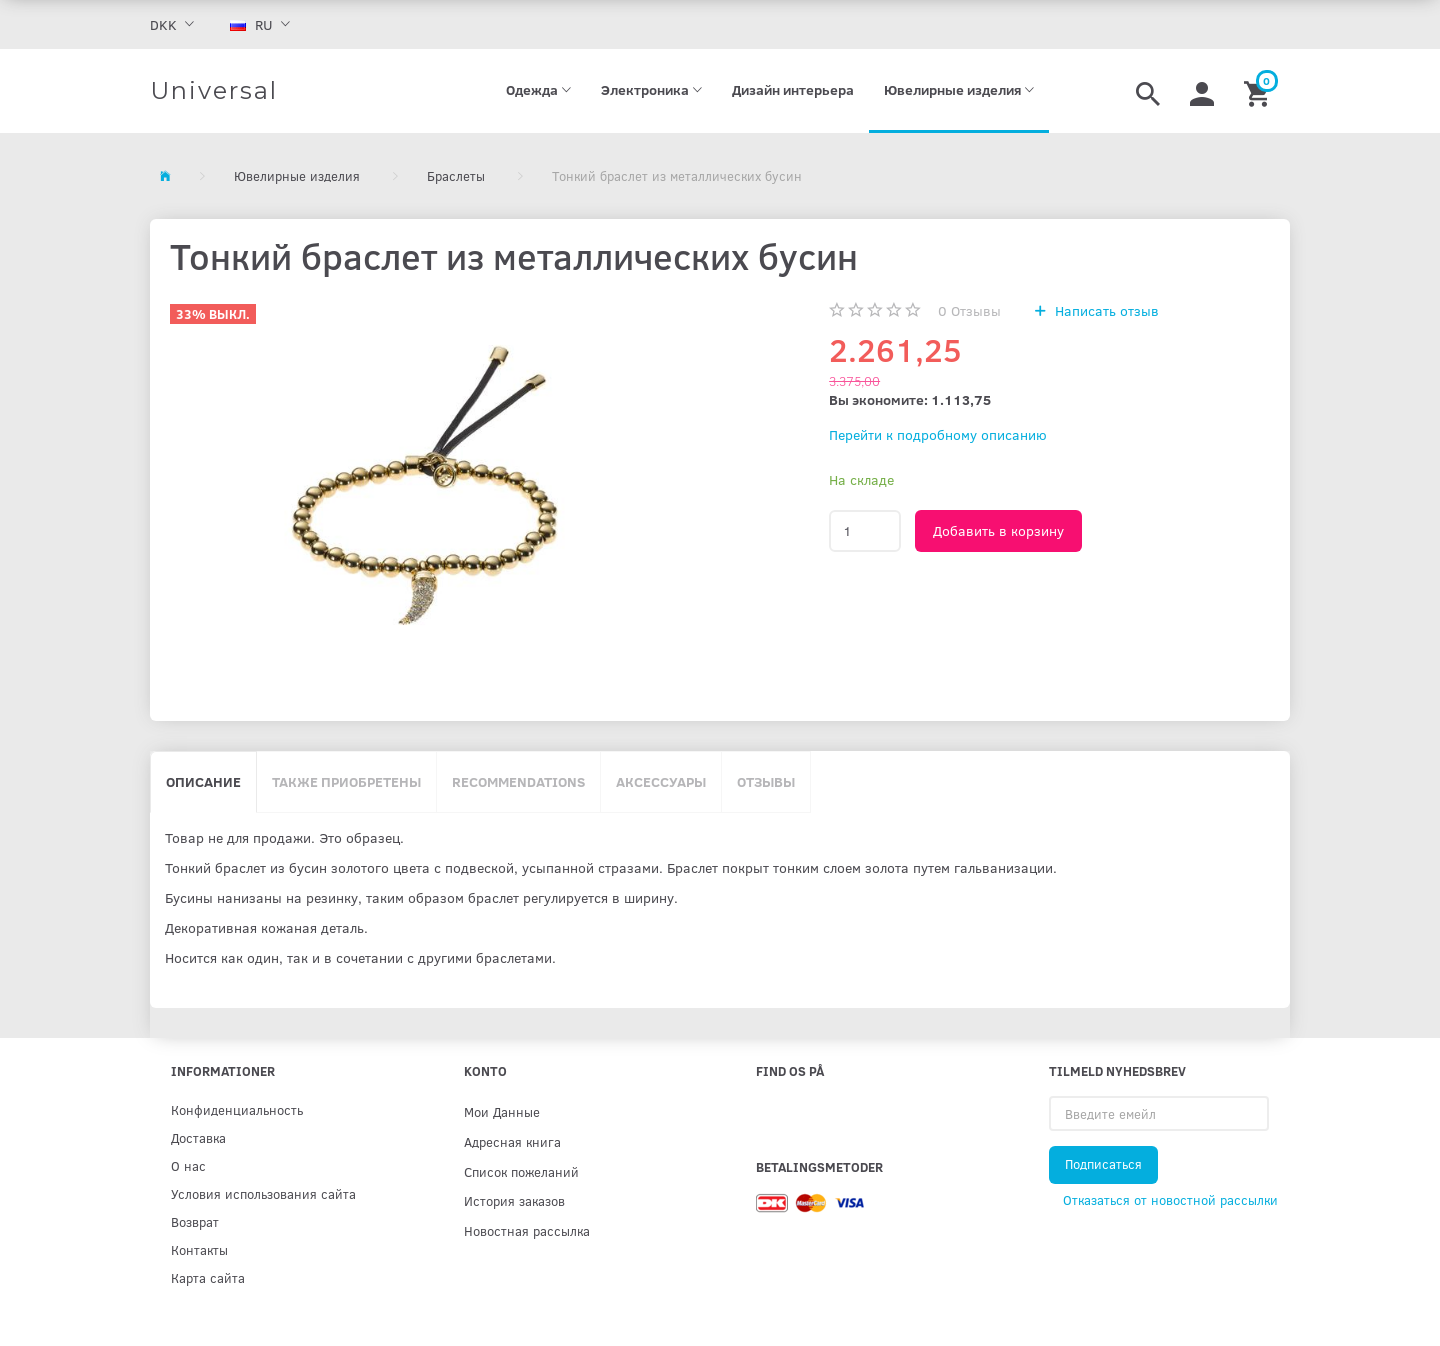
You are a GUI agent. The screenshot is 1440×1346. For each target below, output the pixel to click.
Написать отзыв (1105, 310)
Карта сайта (208, 1277)
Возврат (195, 1221)
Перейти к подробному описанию (938, 434)
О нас (188, 1165)
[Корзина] (1259, 91)
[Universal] (214, 91)
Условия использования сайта (263, 1193)
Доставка (198, 1137)
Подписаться (1103, 1164)
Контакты (199, 1249)
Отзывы (969, 310)
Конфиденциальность (237, 1109)
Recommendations (518, 781)
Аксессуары (661, 781)
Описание (203, 781)
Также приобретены (346, 781)
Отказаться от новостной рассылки (1170, 1200)
